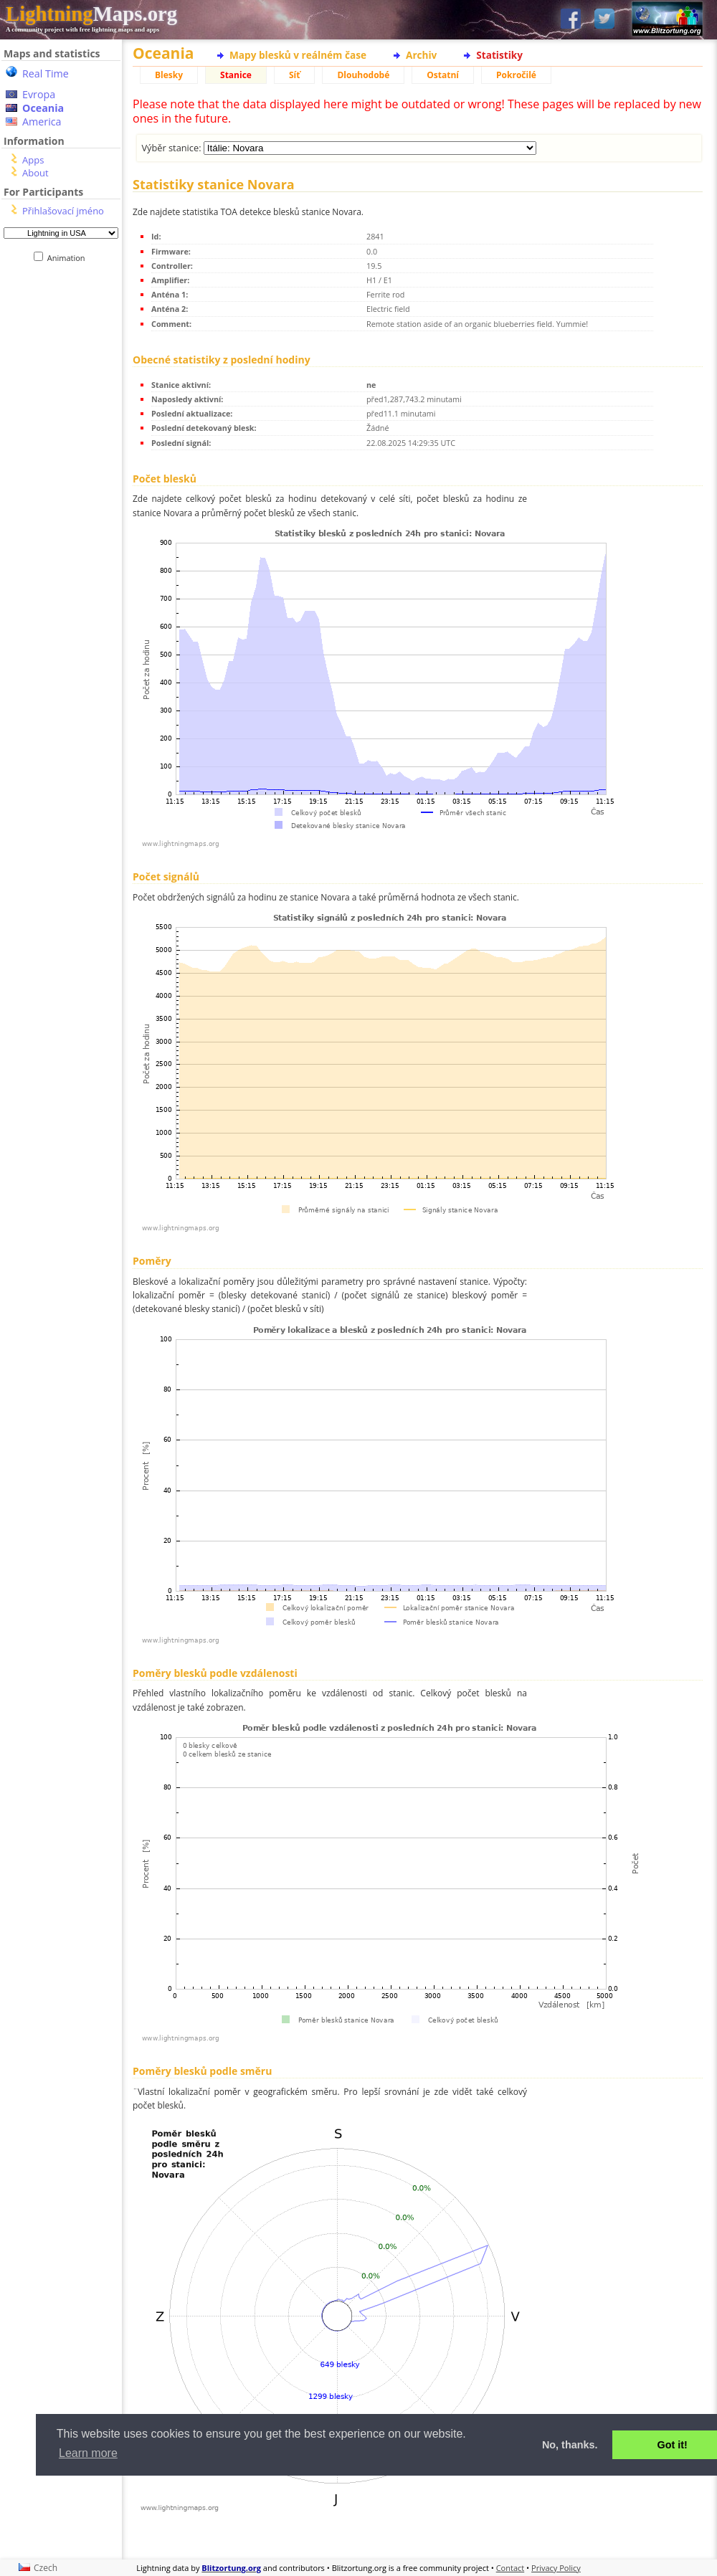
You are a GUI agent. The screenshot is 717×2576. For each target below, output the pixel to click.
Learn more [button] (88, 2453)
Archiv (421, 55)
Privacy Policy (556, 2567)
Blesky (169, 75)
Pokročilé (516, 75)
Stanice (236, 75)
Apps (33, 159)
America (42, 121)
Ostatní (443, 75)
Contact (510, 2567)
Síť (294, 75)
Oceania (43, 108)
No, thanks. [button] (570, 2445)
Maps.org (91, 13)
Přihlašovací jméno (63, 210)
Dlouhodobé (363, 75)
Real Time (45, 73)
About (35, 172)
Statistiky (499, 55)
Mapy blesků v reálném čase (297, 55)
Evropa (38, 94)
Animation (69, 257)
